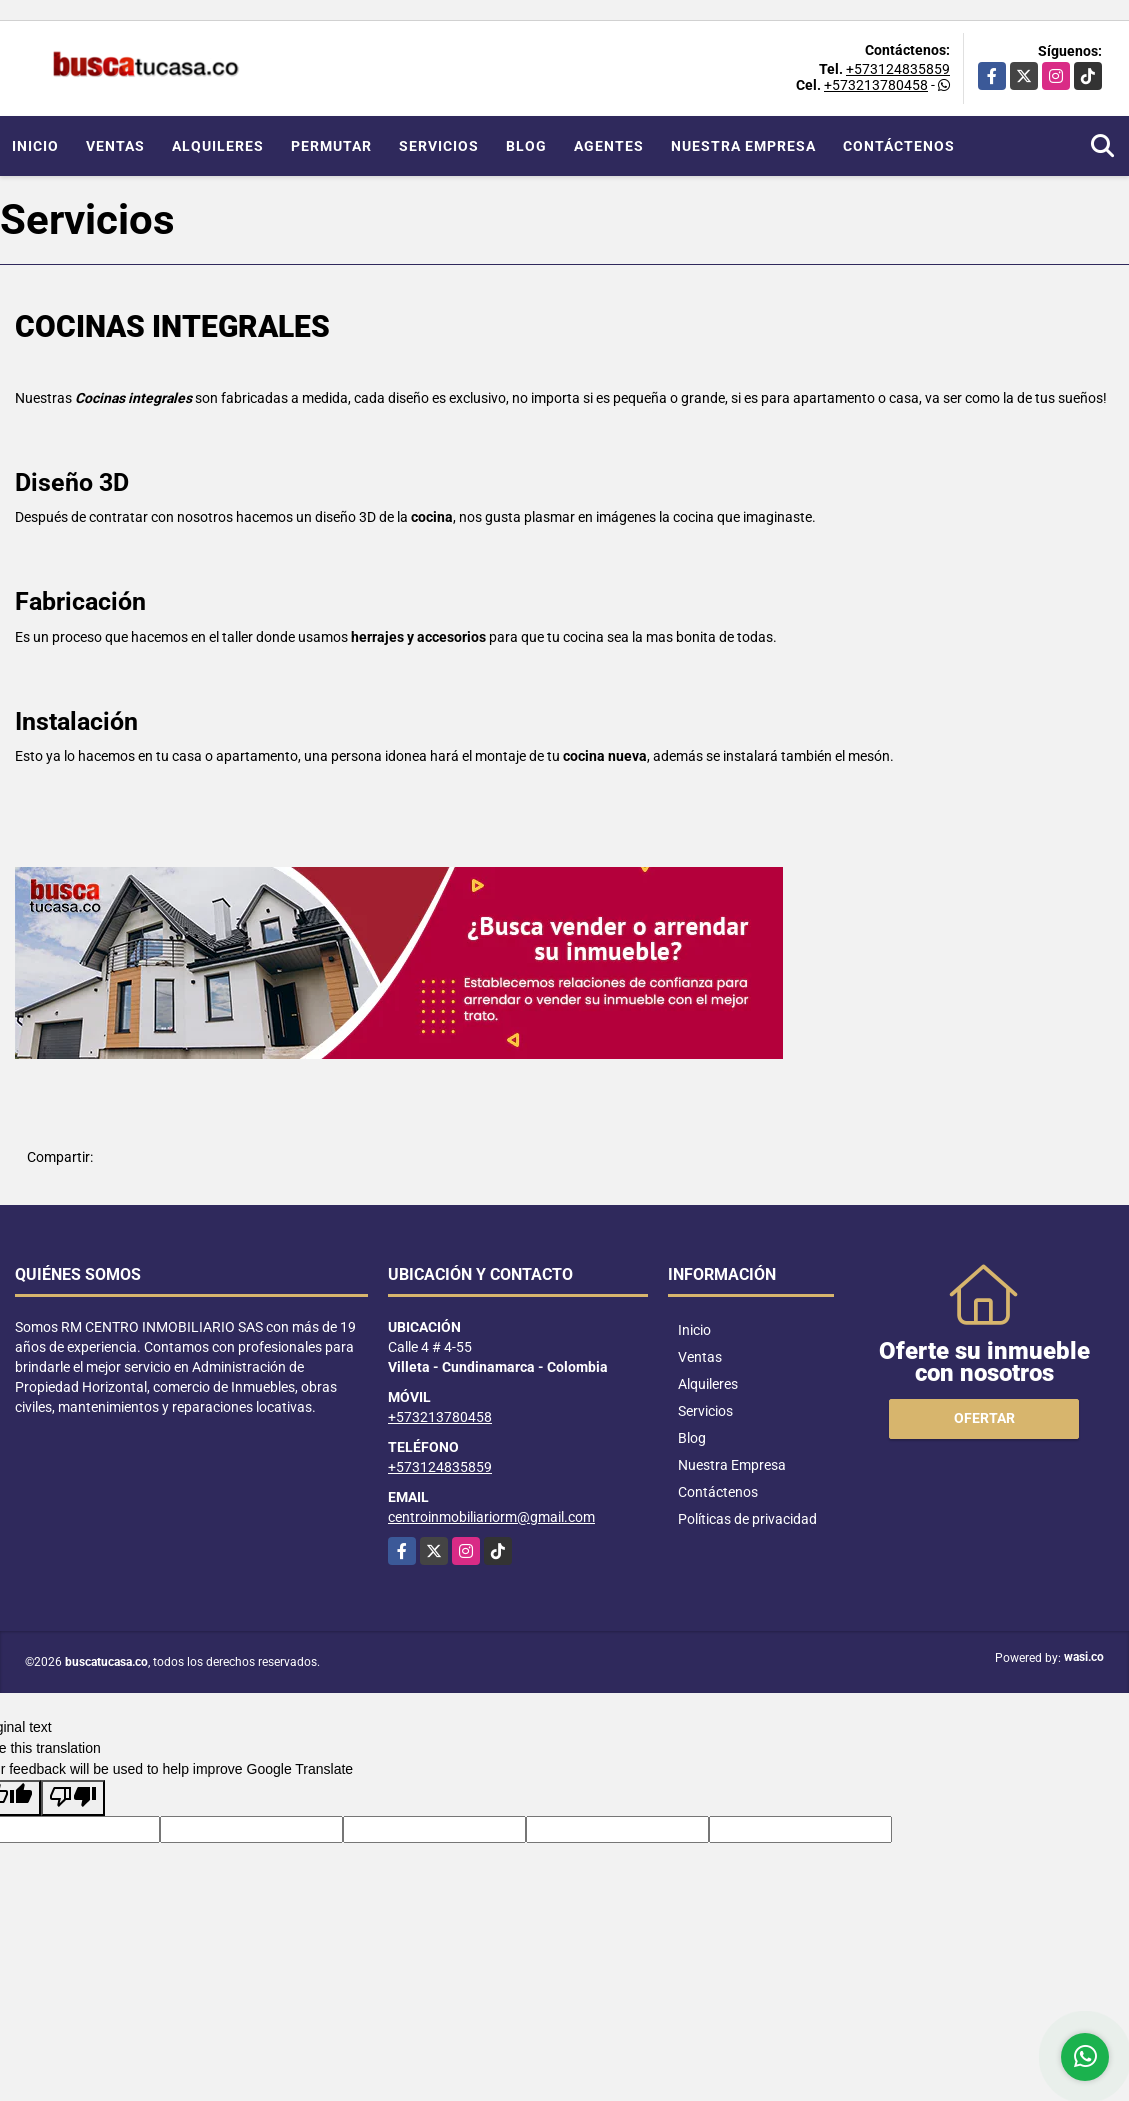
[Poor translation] (73, 1798)
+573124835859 (898, 69)
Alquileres (218, 146)
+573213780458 (876, 85)
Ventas (115, 146)
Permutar (331, 146)
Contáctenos (899, 146)
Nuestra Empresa (743, 146)
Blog (526, 146)
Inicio (35, 146)
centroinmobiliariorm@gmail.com (491, 1517)
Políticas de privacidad (747, 1519)
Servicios (439, 146)
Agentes (609, 146)
